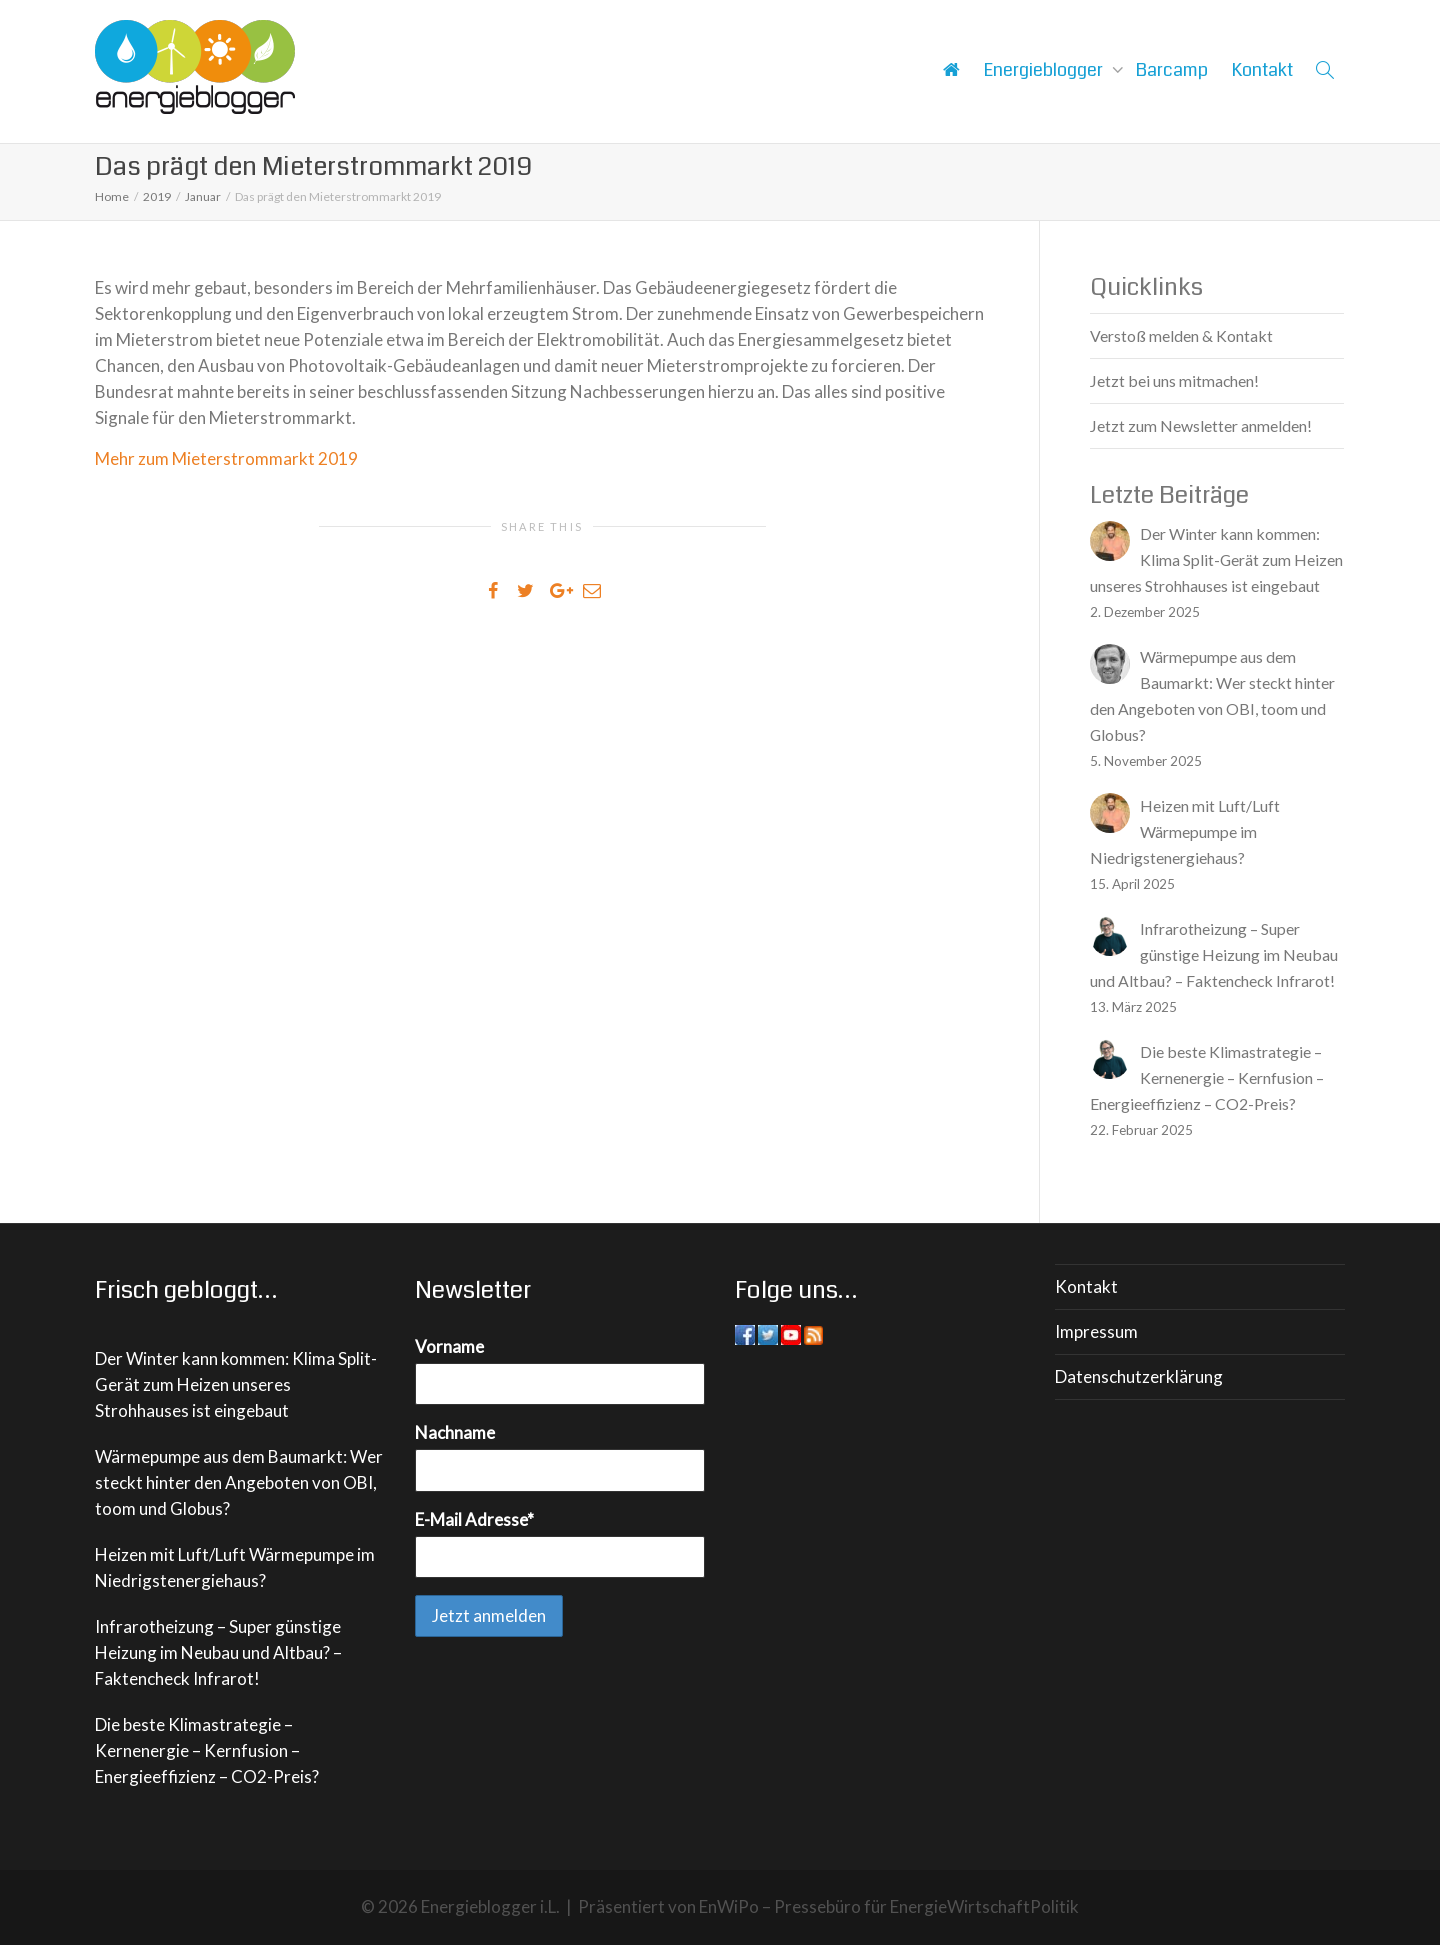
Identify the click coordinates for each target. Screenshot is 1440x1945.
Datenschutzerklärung (1139, 1376)
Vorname (449, 1346)
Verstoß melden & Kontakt (1181, 335)
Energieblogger (1045, 70)
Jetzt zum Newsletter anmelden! (1201, 425)
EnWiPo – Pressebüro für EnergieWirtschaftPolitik (889, 1906)
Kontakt (1262, 70)
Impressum (1096, 1331)
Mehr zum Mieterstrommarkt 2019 (226, 458)
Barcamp (1172, 70)
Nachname (455, 1432)
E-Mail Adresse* (474, 1519)
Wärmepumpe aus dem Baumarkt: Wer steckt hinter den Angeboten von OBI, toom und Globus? (239, 1482)
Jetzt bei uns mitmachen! (1174, 380)
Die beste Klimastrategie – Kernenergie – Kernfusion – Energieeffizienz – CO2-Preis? (207, 1750)
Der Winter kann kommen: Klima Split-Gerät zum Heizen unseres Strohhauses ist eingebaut (236, 1384)
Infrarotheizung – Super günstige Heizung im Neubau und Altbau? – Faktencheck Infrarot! (218, 1652)
